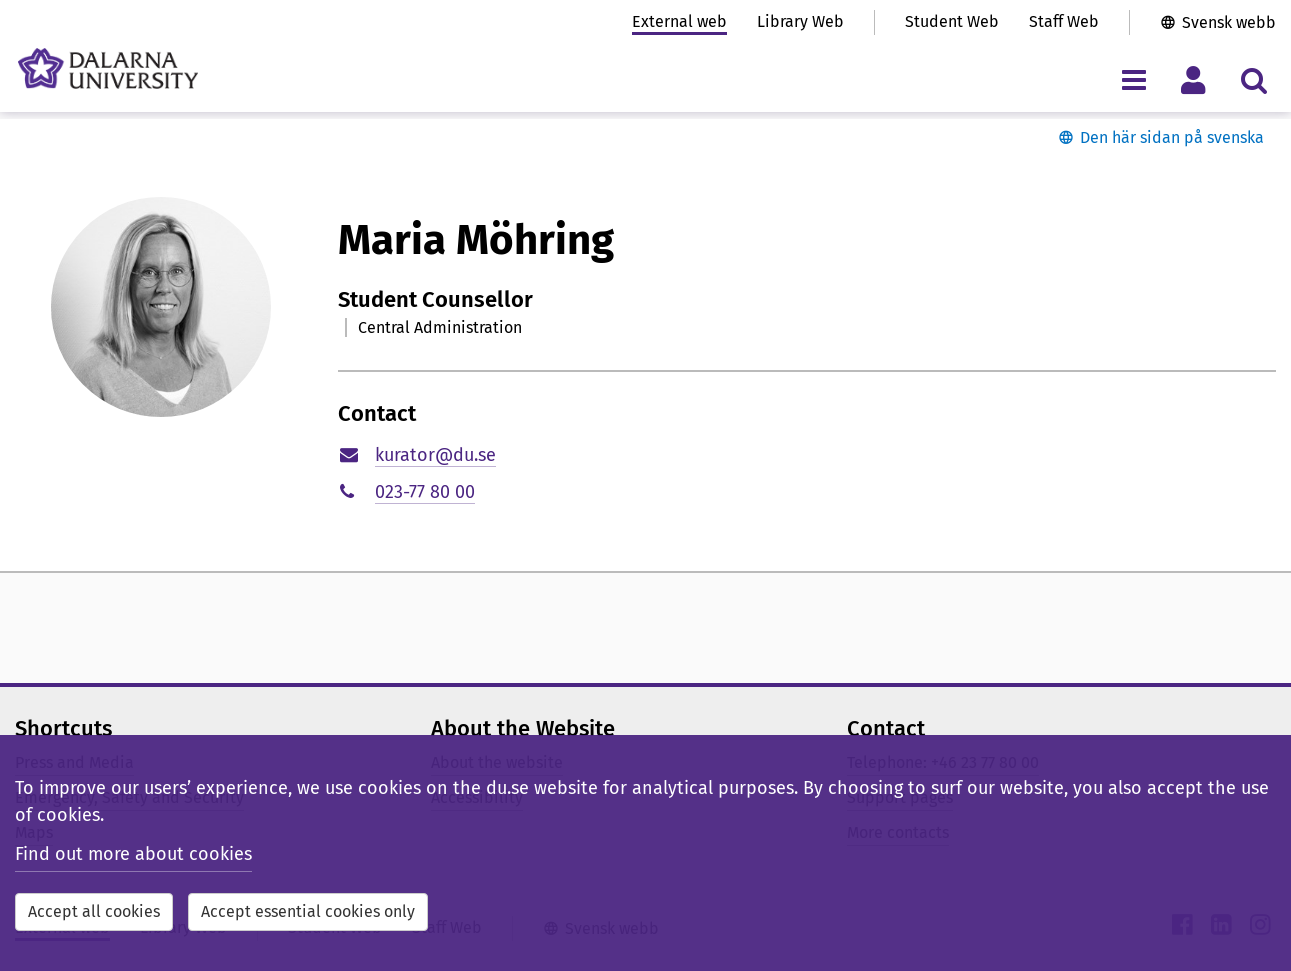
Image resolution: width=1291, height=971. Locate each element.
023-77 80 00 (425, 492)
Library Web (800, 21)
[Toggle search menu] (1253, 79)
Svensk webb (1229, 22)
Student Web (952, 21)
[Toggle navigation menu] (1133, 79)
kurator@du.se (435, 455)
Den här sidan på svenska (1172, 137)
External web (679, 21)
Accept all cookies (94, 911)
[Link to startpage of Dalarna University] (108, 68)
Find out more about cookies (133, 854)
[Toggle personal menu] (1193, 79)
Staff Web (1064, 21)
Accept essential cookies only (308, 911)
